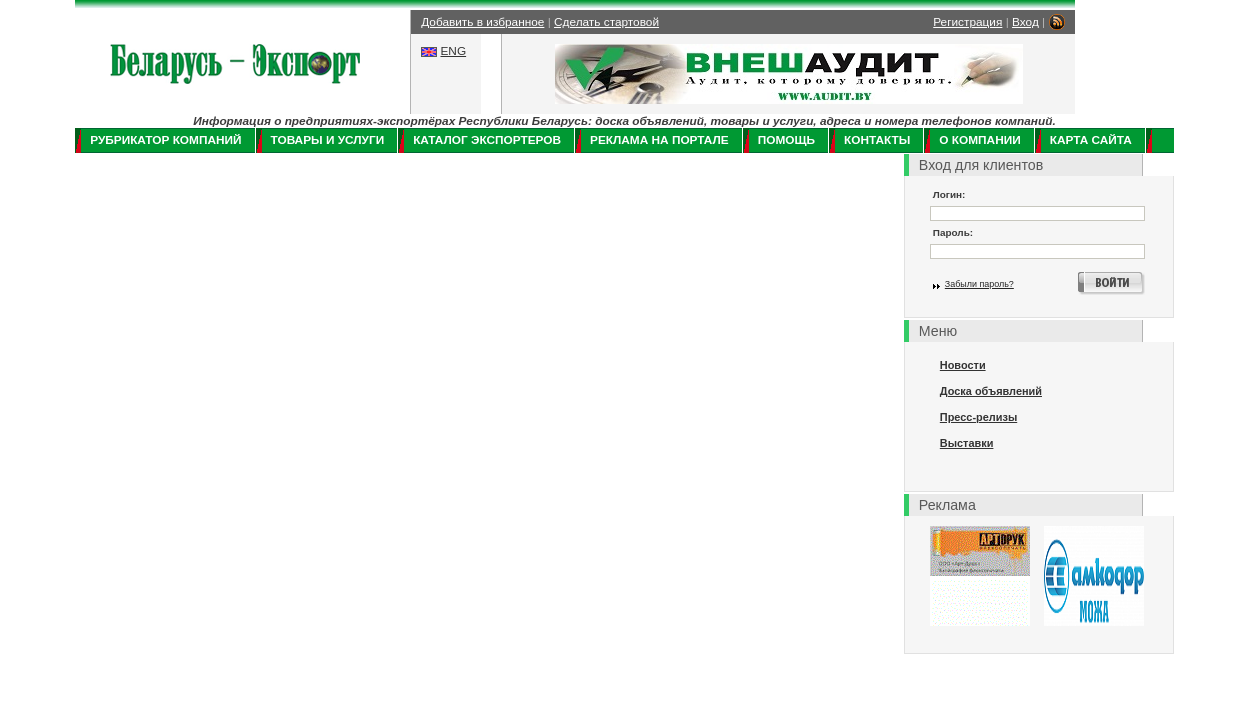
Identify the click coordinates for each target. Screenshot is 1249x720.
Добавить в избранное (482, 22)
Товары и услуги (328, 140)
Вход (1025, 22)
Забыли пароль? (979, 284)
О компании (979, 140)
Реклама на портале (659, 140)
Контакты (877, 140)
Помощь (786, 140)
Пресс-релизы (978, 417)
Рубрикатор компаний (165, 140)
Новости (963, 365)
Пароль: (953, 232)
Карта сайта (1091, 140)
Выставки (967, 443)
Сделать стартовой (606, 22)
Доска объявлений (991, 391)
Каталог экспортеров (487, 140)
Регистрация (967, 22)
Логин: (949, 194)
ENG (453, 51)
